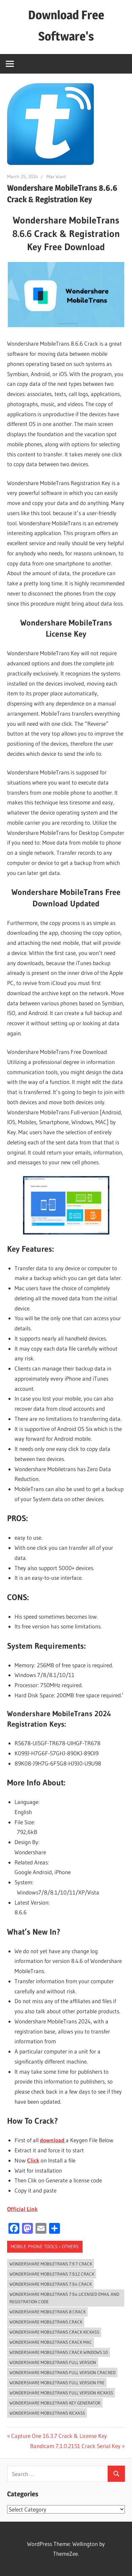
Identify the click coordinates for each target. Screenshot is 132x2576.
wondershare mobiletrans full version (52, 2362)
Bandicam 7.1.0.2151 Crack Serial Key (75, 2445)
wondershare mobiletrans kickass (47, 2413)
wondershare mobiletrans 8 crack (47, 2311)
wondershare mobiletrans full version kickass (61, 2392)
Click (33, 2160)
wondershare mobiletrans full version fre (57, 2382)
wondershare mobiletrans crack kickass (54, 2332)
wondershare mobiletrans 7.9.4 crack (50, 2284)
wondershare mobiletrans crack (45, 2322)
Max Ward (56, 177)
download (53, 2140)
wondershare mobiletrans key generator (55, 2403)
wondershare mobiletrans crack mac (50, 2342)
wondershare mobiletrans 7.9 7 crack (50, 2263)
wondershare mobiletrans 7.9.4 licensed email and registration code (64, 2298)
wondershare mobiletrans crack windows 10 (58, 2352)
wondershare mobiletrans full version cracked (62, 2372)
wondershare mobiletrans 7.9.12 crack (51, 2274)
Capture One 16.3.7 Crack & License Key (59, 2435)
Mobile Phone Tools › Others (45, 2246)
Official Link (22, 2208)
